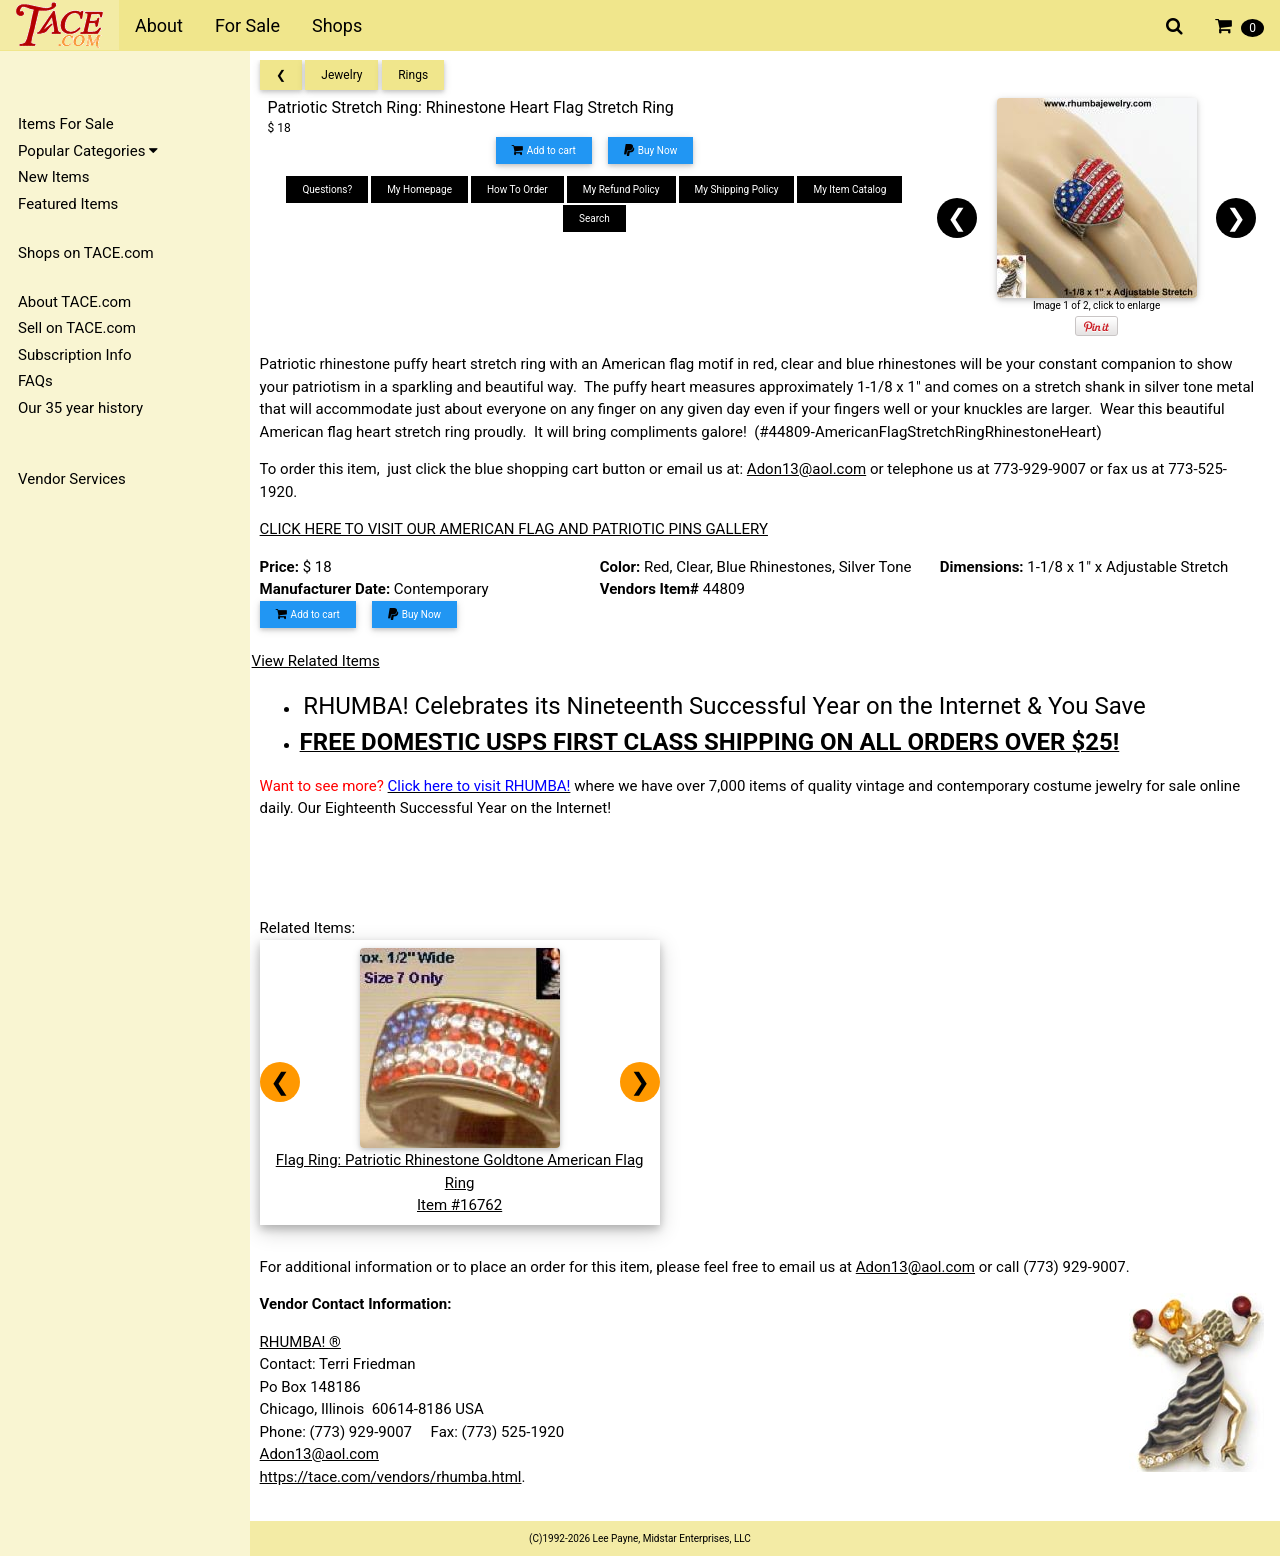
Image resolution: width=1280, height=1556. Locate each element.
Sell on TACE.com (77, 328)
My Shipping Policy (741, 189)
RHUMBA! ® (306, 1342)
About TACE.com (74, 302)
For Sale (247, 25)
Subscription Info (75, 355)
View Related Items (322, 661)
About (159, 25)
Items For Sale (66, 124)
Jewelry (348, 75)
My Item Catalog (854, 189)
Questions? (332, 189)
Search (598, 218)
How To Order (521, 189)
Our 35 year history (80, 408)
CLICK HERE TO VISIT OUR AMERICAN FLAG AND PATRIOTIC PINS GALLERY (520, 529)
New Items (53, 177)
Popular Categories (88, 151)
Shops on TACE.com (86, 253)
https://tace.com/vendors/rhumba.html (397, 1477)
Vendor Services (72, 479)
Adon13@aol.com (812, 469)
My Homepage (423, 189)
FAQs (35, 381)
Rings (420, 75)
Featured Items (68, 204)
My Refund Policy (625, 189)
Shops (337, 25)
